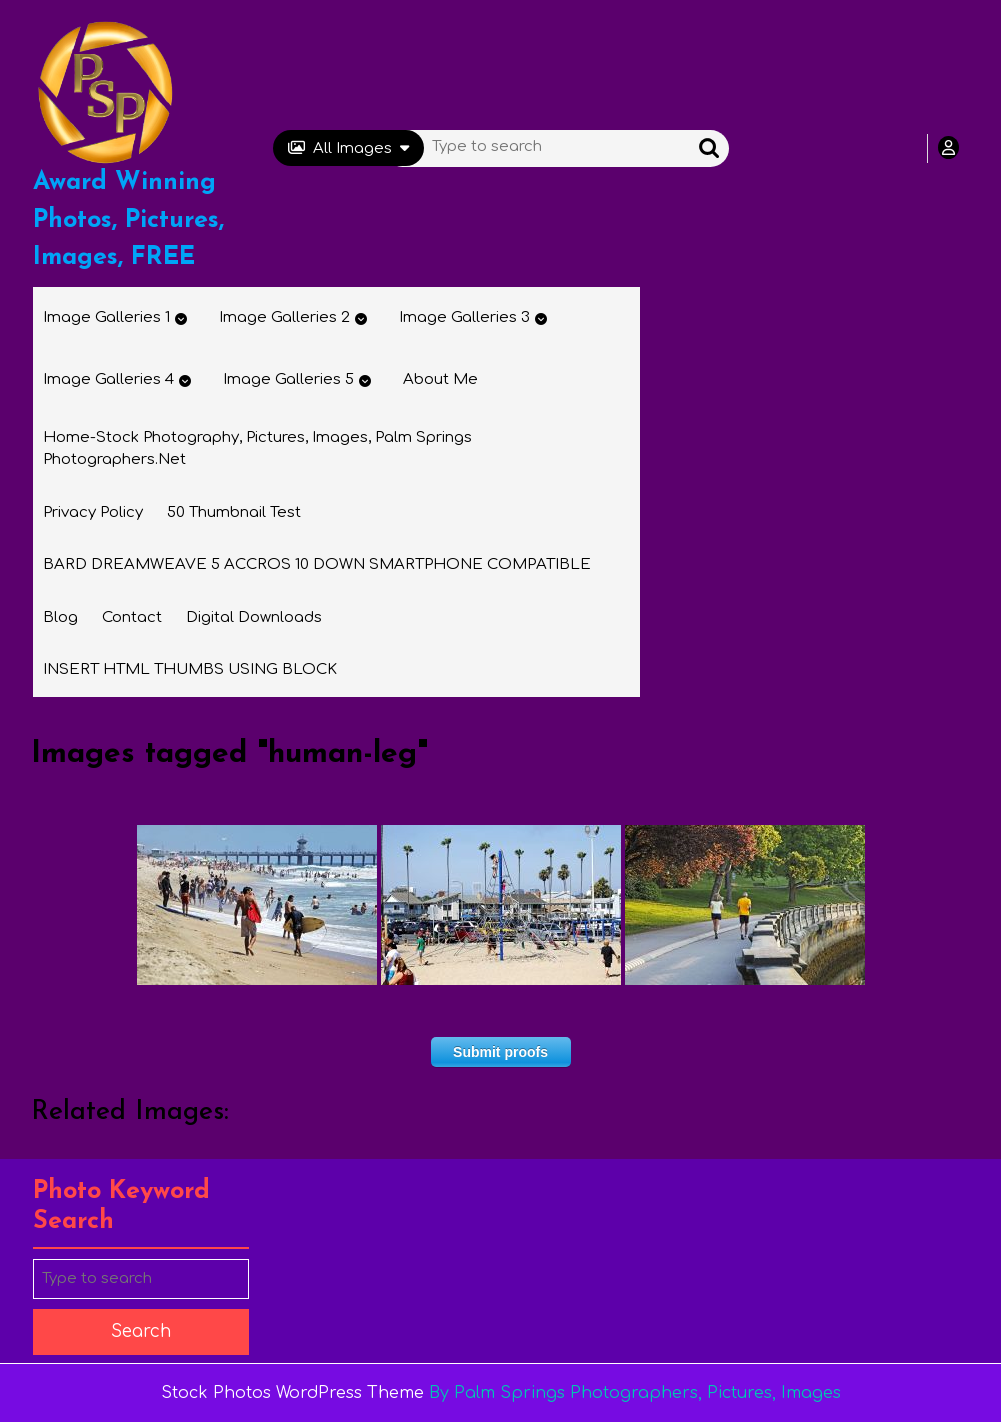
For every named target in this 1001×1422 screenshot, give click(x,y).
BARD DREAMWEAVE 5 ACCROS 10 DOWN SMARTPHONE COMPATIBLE (317, 564)
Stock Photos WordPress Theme (292, 1393)
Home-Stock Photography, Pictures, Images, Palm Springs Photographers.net (257, 449)
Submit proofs (500, 1052)
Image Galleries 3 (464, 317)
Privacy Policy (93, 512)
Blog (60, 617)
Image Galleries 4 (108, 379)
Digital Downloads (254, 617)
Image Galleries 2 (284, 317)
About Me (440, 379)
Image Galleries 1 (106, 317)
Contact (132, 617)
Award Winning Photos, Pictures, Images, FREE (128, 220)
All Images (348, 148)
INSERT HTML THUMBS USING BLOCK (190, 669)
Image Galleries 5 (288, 379)
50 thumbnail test (234, 512)
